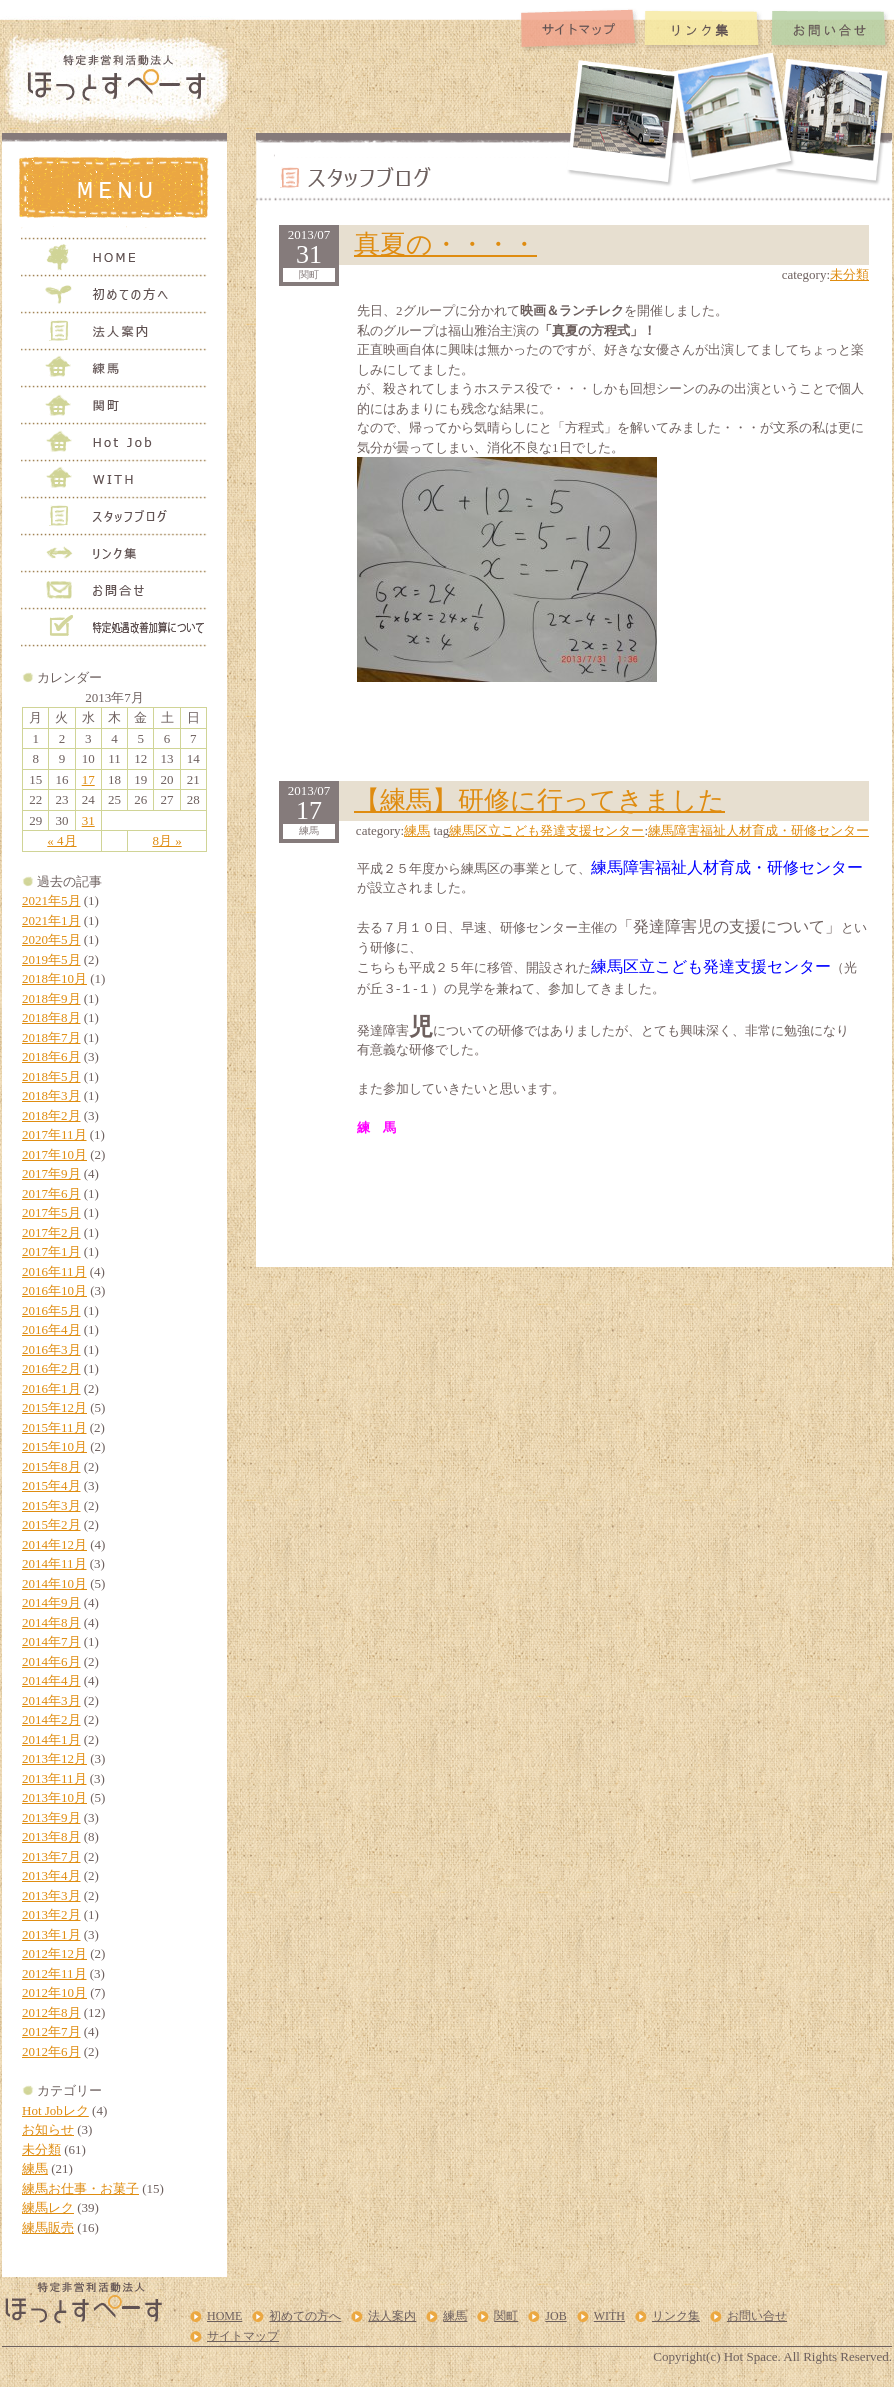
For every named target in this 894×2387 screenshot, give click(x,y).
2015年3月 (51, 1505)
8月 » (166, 840)
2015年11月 (54, 1427)
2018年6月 (51, 1056)
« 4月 (61, 840)
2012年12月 (54, 1953)
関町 (506, 2316)
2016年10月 (54, 1290)
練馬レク (48, 2207)
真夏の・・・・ (445, 244)
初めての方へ (305, 2316)
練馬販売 (48, 2227)
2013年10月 (54, 1797)
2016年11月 (54, 1271)
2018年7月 (51, 1037)
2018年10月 (54, 978)
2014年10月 (54, 1583)
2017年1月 (51, 1251)
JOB (555, 2316)
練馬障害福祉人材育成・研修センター (758, 830)
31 (88, 820)
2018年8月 (51, 1017)
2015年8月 (51, 1466)
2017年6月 (51, 1193)
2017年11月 (54, 1134)
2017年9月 (51, 1173)
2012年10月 (54, 1992)
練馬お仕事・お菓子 (80, 2188)
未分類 (41, 2149)
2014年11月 (54, 1563)
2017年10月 (54, 1154)
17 (88, 779)
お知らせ (48, 2129)
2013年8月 (51, 1836)
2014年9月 (51, 1602)
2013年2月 (51, 1914)
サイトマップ (243, 2336)
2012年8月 (51, 2012)
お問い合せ (757, 2316)
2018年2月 (51, 1115)
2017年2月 (51, 1232)
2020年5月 (51, 939)
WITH (609, 2316)
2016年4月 (51, 1329)
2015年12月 (54, 1407)
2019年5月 (51, 959)
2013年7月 (51, 1856)
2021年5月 (51, 900)
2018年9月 (51, 998)
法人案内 (392, 2316)
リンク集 (676, 2316)
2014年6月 (51, 1661)
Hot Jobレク (55, 2110)
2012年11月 (54, 1973)
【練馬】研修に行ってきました (539, 800)
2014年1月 (51, 1739)
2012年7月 (51, 2031)
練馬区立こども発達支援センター (546, 830)
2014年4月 (51, 1680)
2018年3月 (51, 1095)
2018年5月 (51, 1076)
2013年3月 (51, 1895)
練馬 (35, 2168)
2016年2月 (51, 1368)
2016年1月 (51, 1388)
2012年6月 (51, 2051)
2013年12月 (54, 1758)
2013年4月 (51, 1875)
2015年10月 (54, 1446)
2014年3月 (51, 1700)
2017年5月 (51, 1212)
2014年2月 (51, 1719)
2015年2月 (51, 1524)
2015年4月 (51, 1485)
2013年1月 (51, 1934)
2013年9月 (51, 1817)
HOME (224, 2316)
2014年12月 (54, 1544)
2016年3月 (51, 1349)
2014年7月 (51, 1641)
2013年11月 (54, 1778)
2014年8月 (51, 1622)
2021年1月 (51, 920)
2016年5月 (51, 1310)
